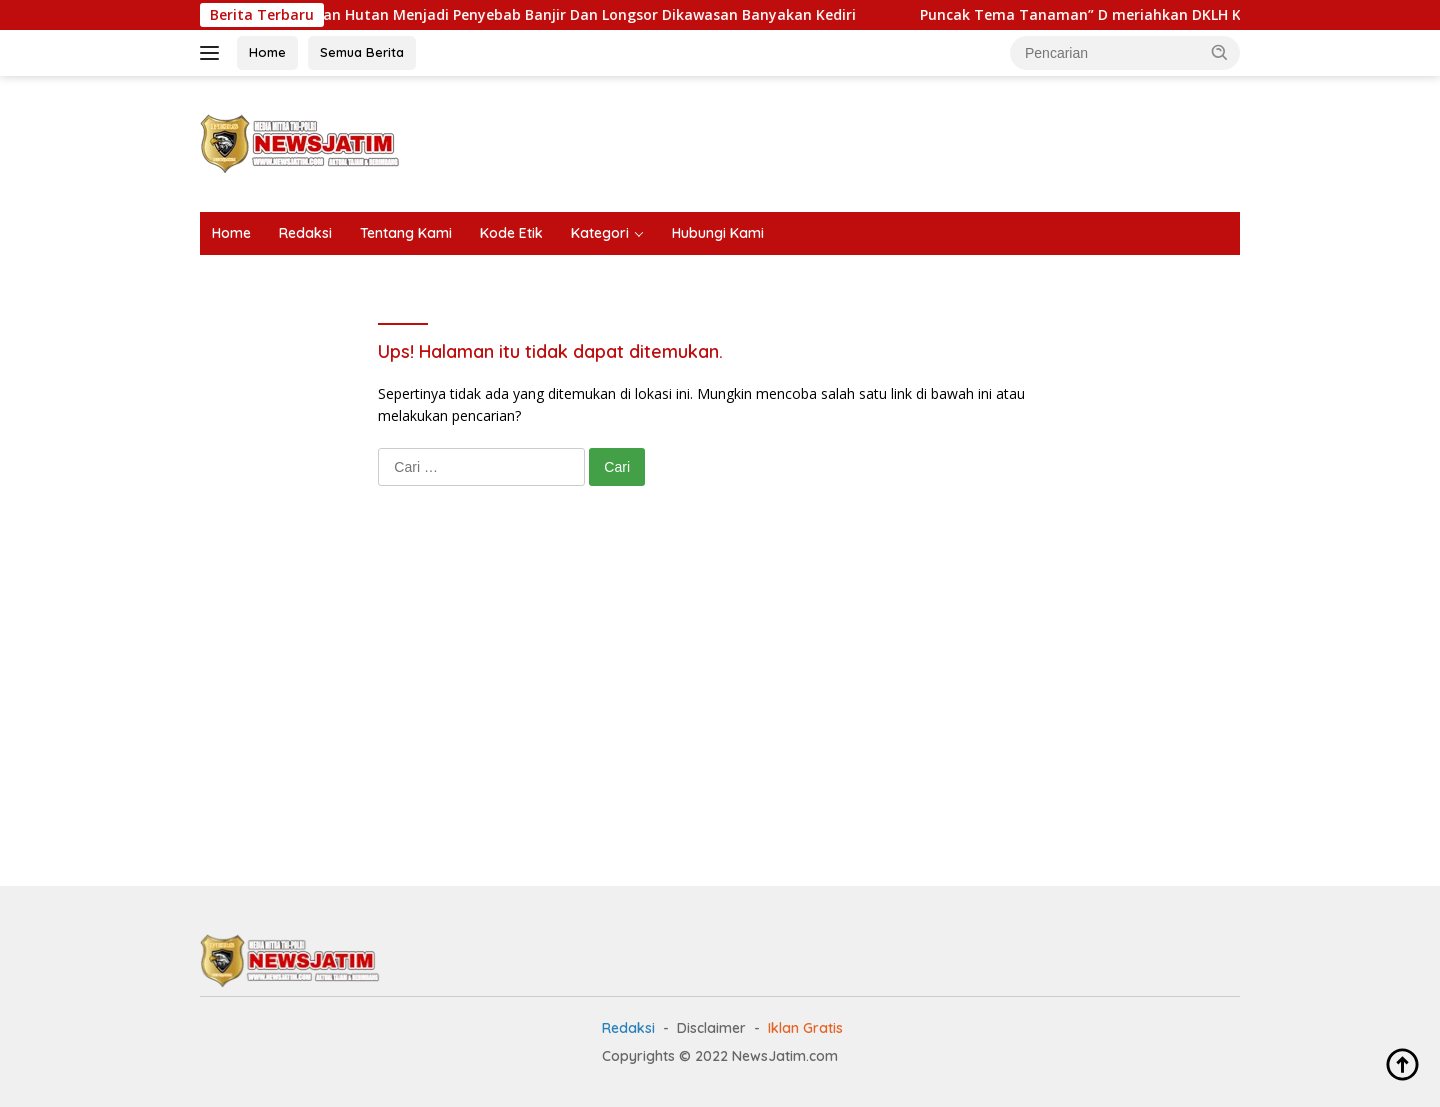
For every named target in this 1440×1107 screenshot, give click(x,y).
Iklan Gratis (805, 1028)
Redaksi (305, 233)
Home (267, 52)
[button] (1220, 52)
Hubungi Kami (718, 233)
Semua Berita (362, 52)
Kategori (600, 233)
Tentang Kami (406, 233)
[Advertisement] (876, 141)
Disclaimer (711, 1028)
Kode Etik (511, 233)
